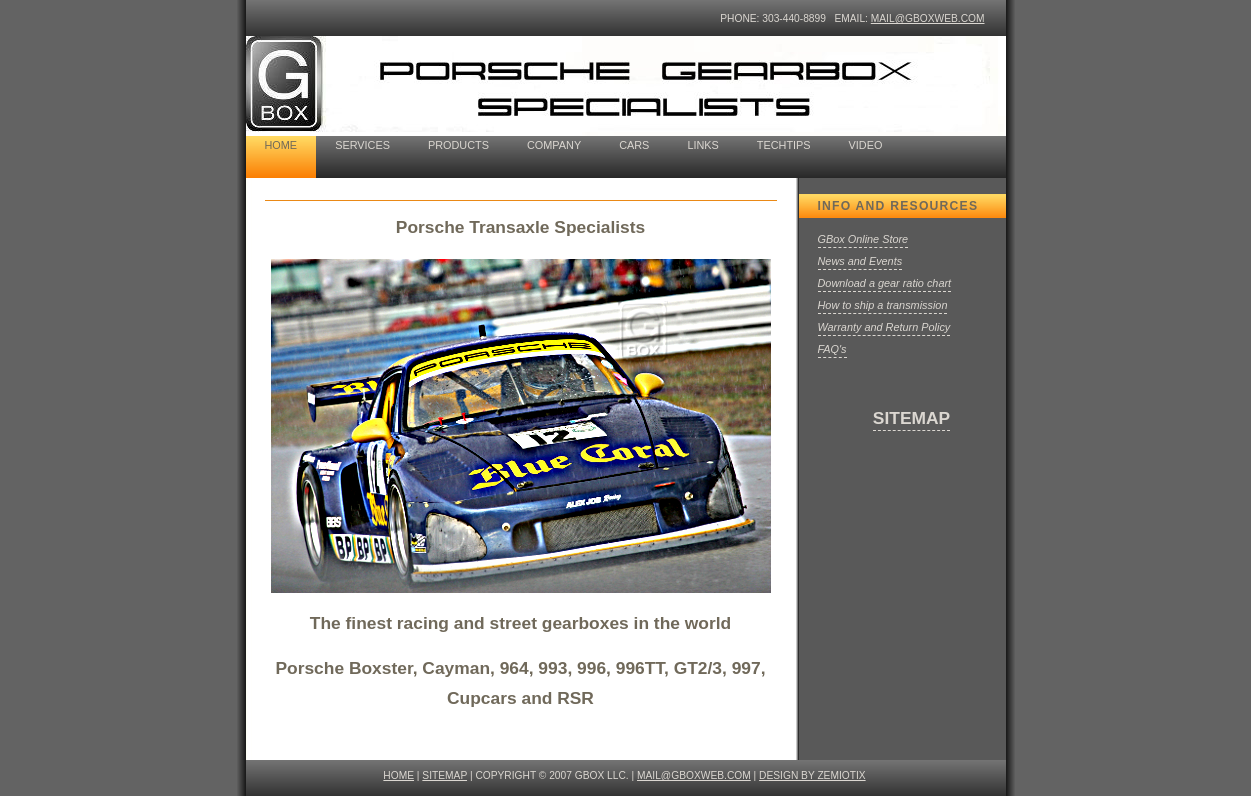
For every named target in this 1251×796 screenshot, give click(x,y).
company (554, 145)
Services (362, 145)
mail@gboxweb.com (928, 18)
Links (702, 145)
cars (634, 145)
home (281, 145)
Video (866, 145)
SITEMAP (911, 418)
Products (458, 145)
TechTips (784, 145)
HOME (398, 775)
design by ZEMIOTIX (812, 775)
